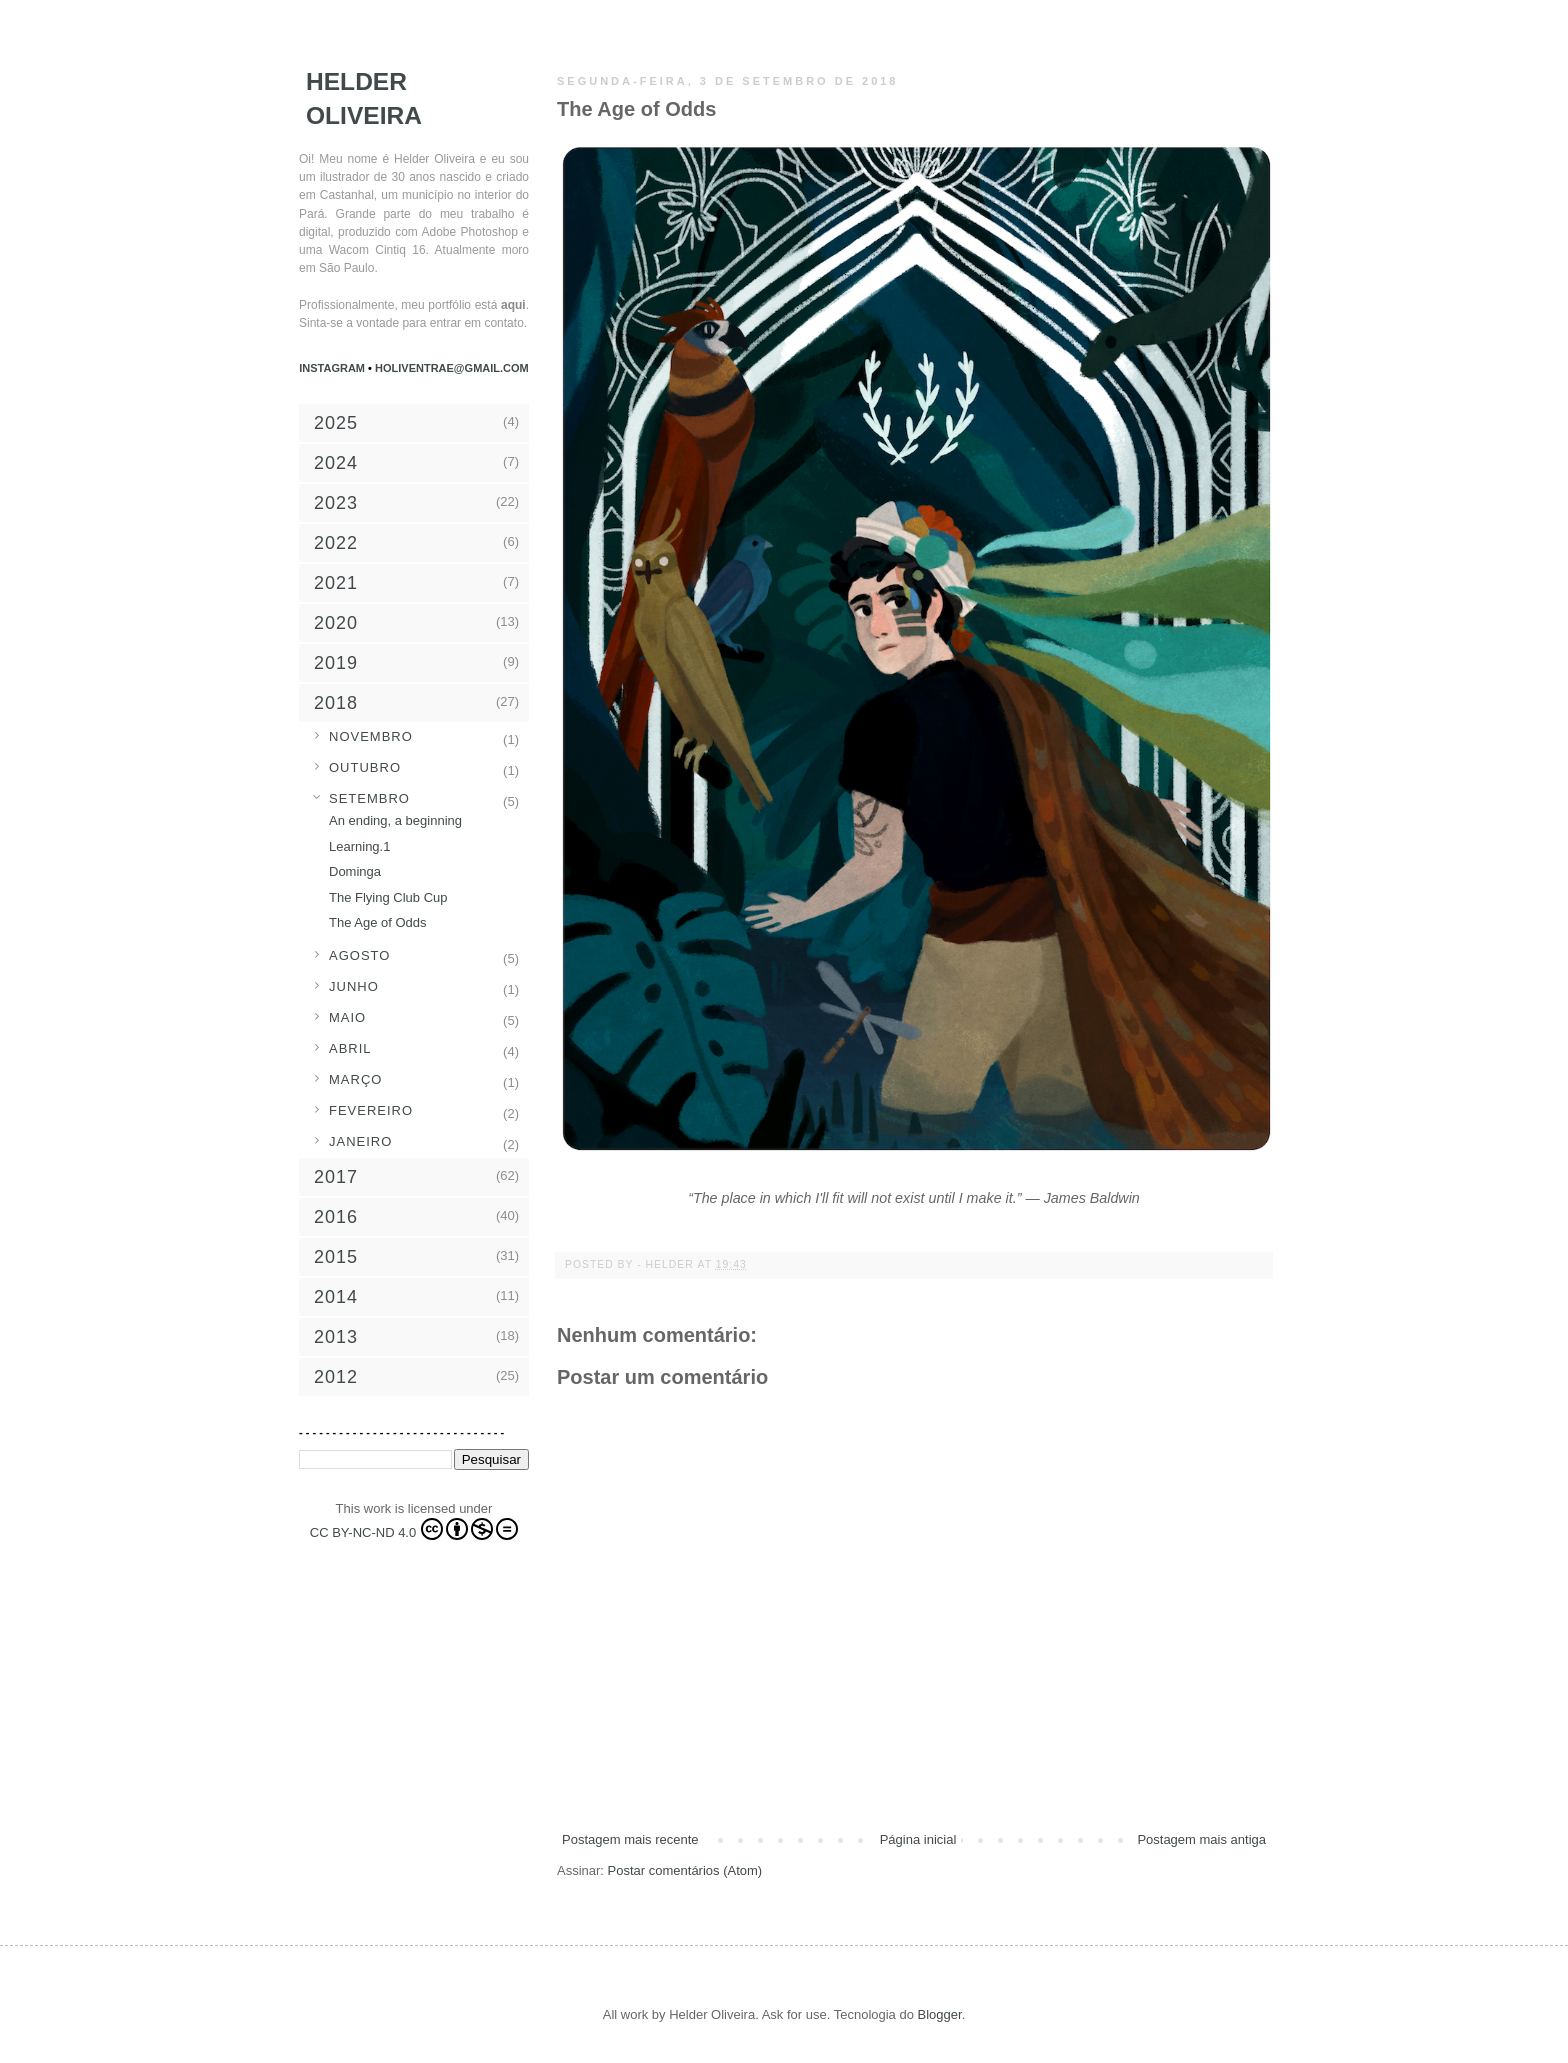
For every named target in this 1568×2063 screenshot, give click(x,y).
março (355, 1079)
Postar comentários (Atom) (685, 1870)
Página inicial (918, 1839)
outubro (365, 767)
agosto (359, 955)
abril (350, 1048)
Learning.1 (359, 846)
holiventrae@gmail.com (452, 368)
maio (347, 1017)
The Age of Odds (378, 922)
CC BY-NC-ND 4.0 (414, 1529)
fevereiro (371, 1110)
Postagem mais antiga (1201, 1839)
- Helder (667, 1264)
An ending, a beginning (395, 820)
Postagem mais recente (630, 1839)
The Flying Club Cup (388, 897)
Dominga (355, 871)
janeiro (360, 1141)
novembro (371, 736)
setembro (369, 798)
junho (354, 986)
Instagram (333, 368)
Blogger (940, 2014)
